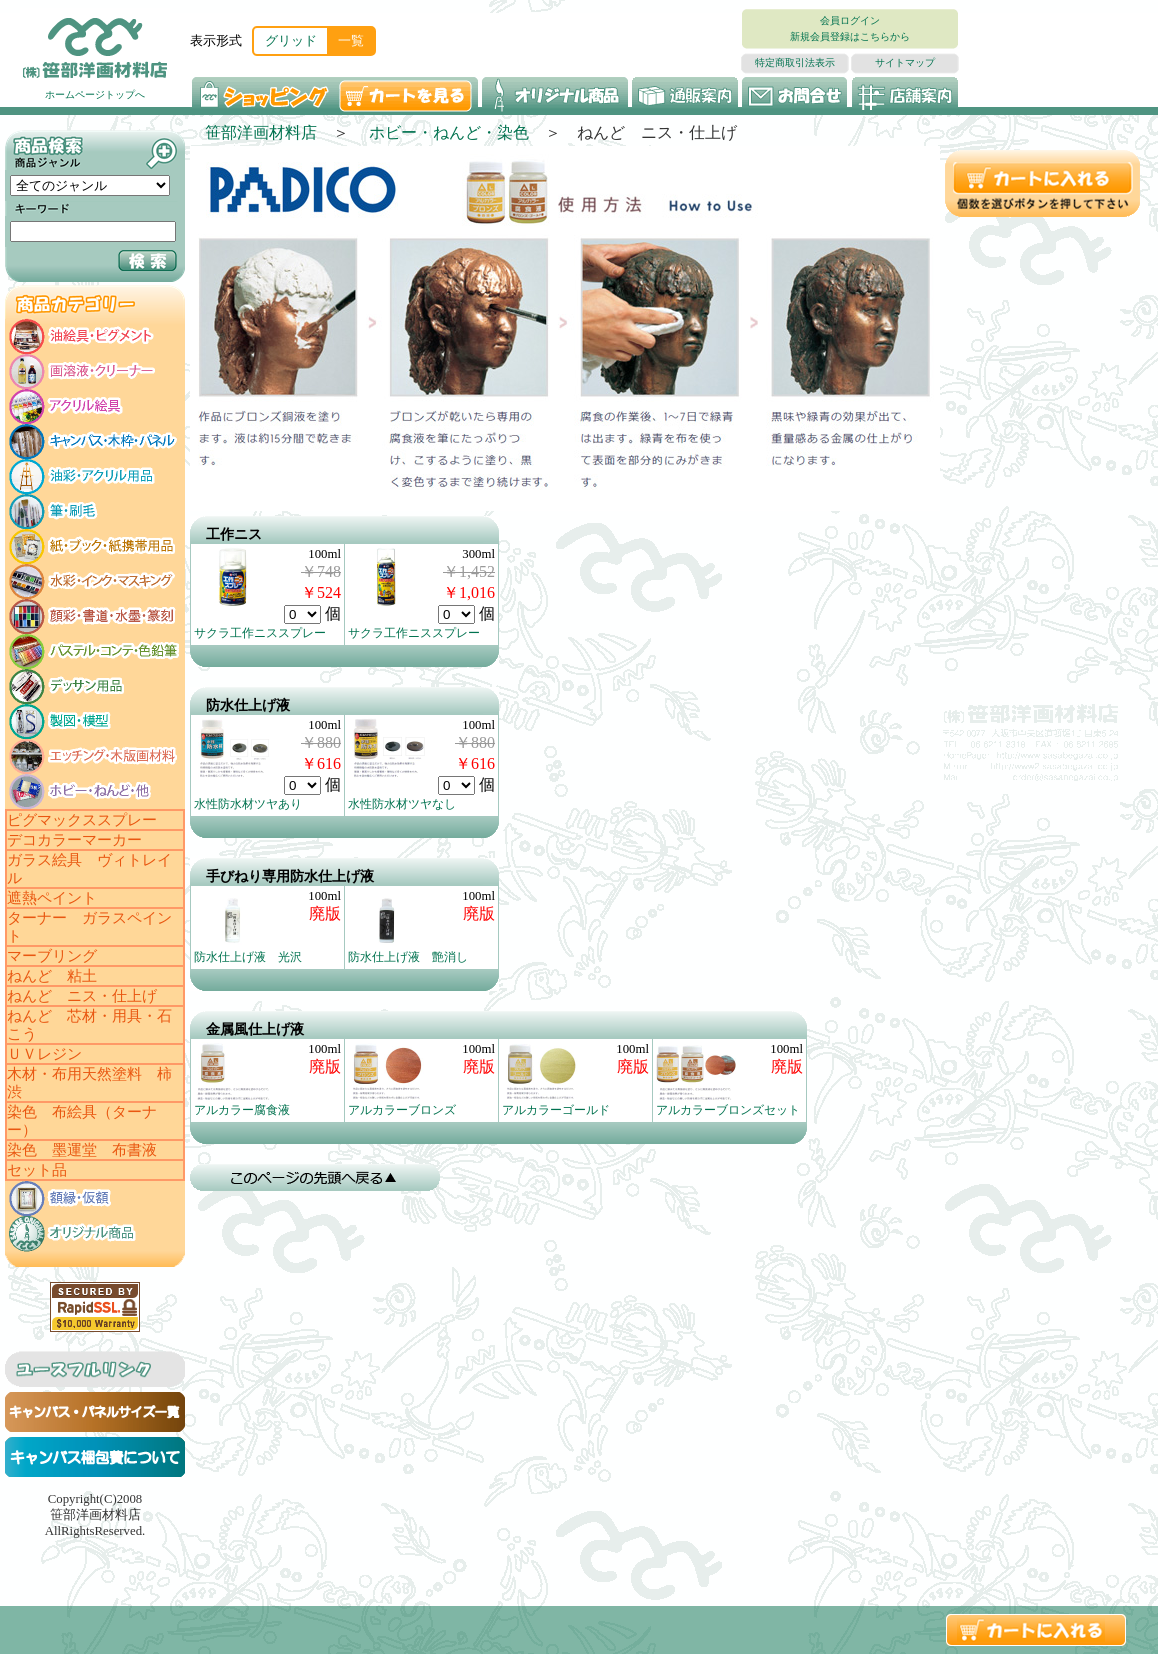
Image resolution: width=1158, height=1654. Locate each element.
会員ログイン (850, 20)
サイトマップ (905, 62)
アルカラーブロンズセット (728, 1110)
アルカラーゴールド (556, 1110)
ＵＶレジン (44, 1054)
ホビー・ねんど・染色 (449, 132)
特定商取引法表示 (795, 62)
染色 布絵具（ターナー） (82, 1121)
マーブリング (52, 956)
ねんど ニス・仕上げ (82, 996)
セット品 (37, 1170)
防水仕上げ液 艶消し (408, 957)
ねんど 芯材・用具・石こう (89, 1025)
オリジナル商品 (555, 94)
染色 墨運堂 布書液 (82, 1150)
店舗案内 (905, 94)
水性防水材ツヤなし (402, 804)
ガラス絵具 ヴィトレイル (89, 869)
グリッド (291, 40)
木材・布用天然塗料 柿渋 (89, 1083)
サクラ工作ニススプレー (260, 633)
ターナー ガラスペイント (89, 927)
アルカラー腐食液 (242, 1110)
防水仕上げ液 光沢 (248, 957)
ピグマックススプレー (82, 820)
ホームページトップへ (95, 94)
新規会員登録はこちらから (850, 36)
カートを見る (407, 94)
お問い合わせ (795, 94)
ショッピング (262, 94)
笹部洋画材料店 (261, 132)
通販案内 (685, 94)
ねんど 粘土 (52, 976)
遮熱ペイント (52, 898)
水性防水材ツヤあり (248, 804)
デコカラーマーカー (74, 840)
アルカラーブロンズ (402, 1110)
